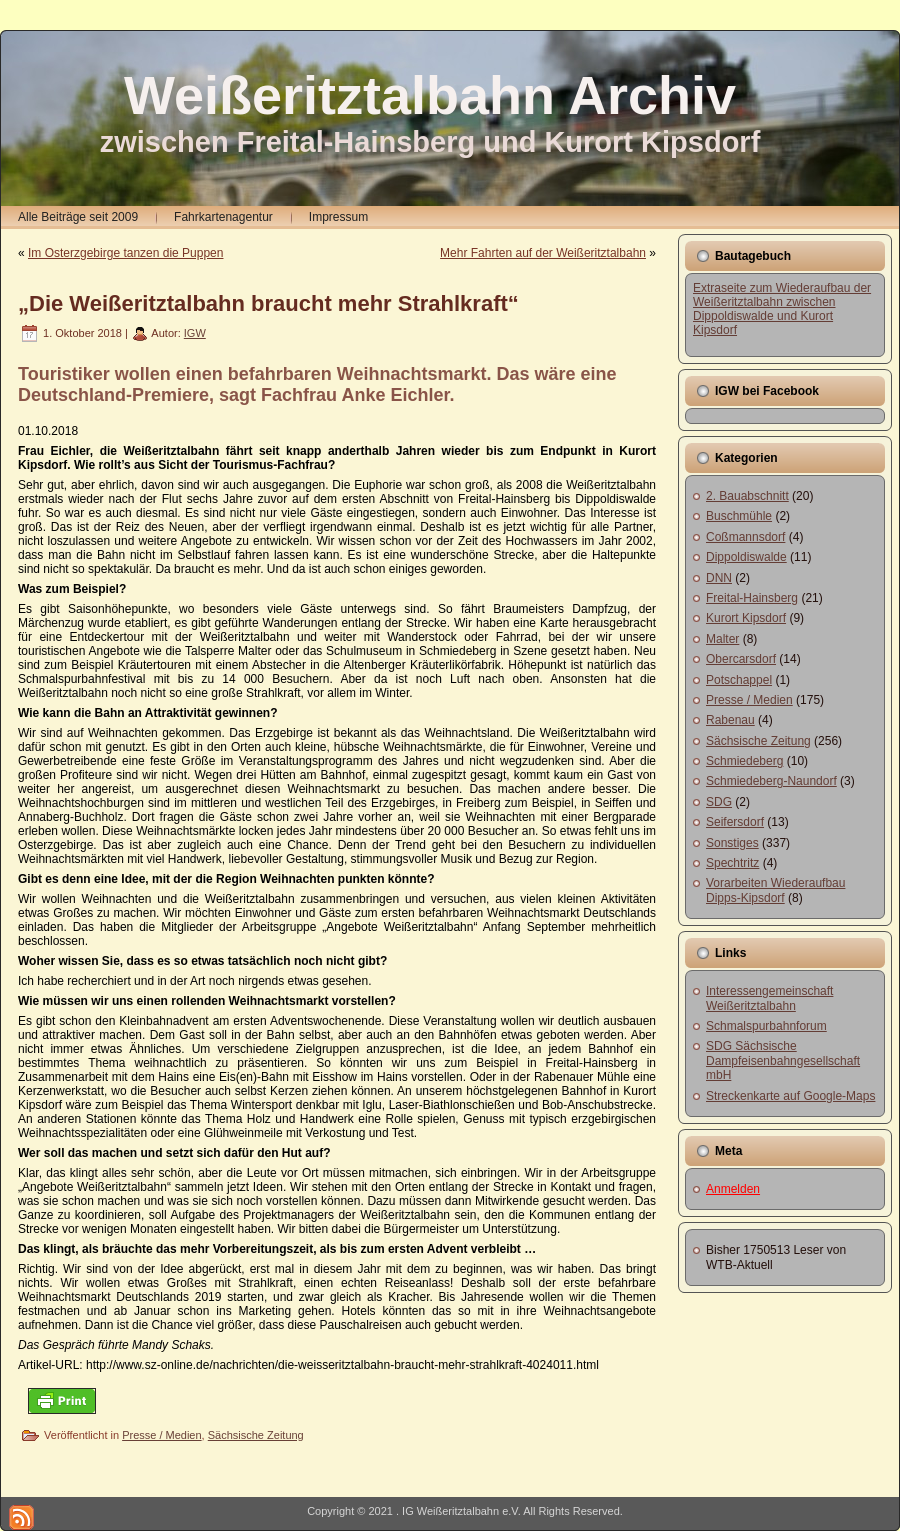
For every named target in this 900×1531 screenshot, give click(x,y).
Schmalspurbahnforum (766, 1026)
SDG (719, 802)
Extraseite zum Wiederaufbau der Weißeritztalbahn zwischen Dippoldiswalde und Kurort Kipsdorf (782, 309)
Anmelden (733, 1189)
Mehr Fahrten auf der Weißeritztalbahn (543, 253)
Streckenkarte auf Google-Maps (790, 1096)
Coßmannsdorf (745, 537)
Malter (722, 639)
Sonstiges (732, 843)
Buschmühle (739, 516)
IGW (195, 333)
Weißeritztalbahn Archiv (430, 95)
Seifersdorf (735, 822)
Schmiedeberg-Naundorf (771, 781)
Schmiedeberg (744, 761)
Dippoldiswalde (746, 557)
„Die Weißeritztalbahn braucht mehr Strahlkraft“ (268, 303)
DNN (719, 578)
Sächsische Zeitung (256, 1435)
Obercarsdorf (741, 659)
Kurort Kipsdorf (746, 618)
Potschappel (739, 680)
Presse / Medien (161, 1435)
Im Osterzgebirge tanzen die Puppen (125, 253)
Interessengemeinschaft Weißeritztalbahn (769, 998)
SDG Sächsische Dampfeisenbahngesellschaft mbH (783, 1060)
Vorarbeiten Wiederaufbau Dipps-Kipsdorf (775, 890)
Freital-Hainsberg (752, 598)
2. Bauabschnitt (747, 496)
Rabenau (730, 720)
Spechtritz (732, 863)
